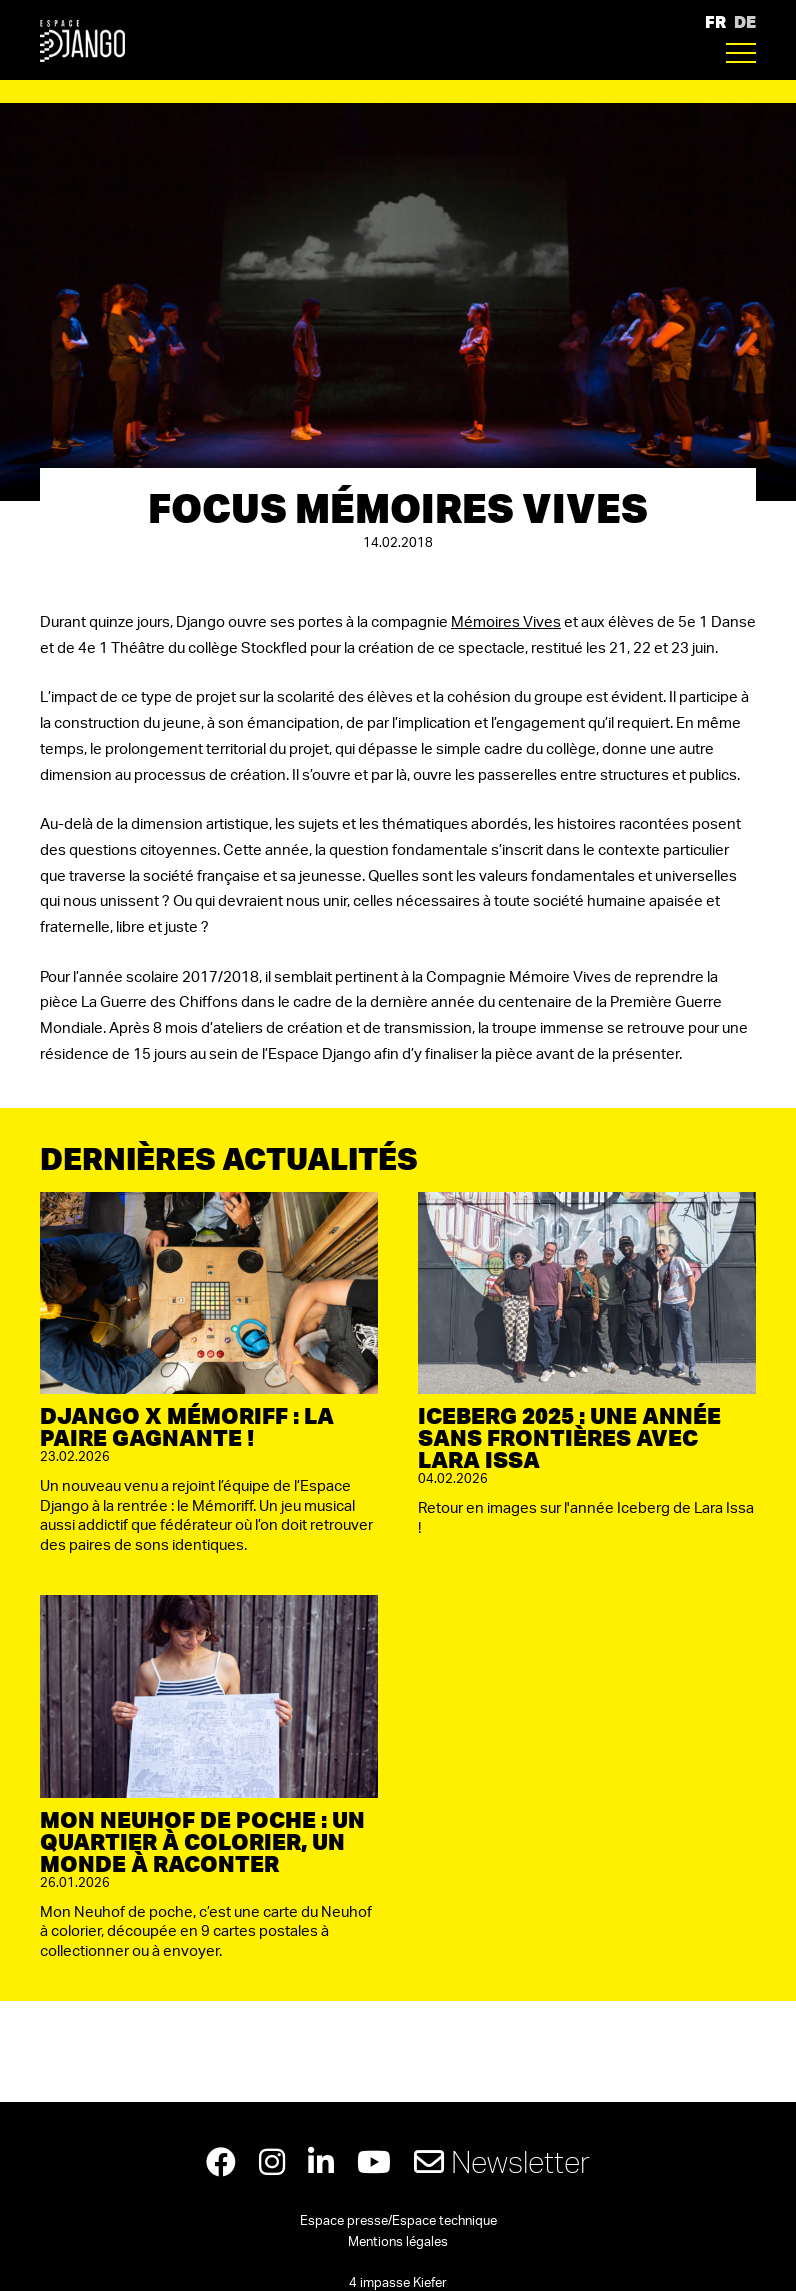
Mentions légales (398, 2242)
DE (745, 21)
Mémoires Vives (506, 622)
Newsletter (502, 2161)
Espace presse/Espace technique (398, 2221)
